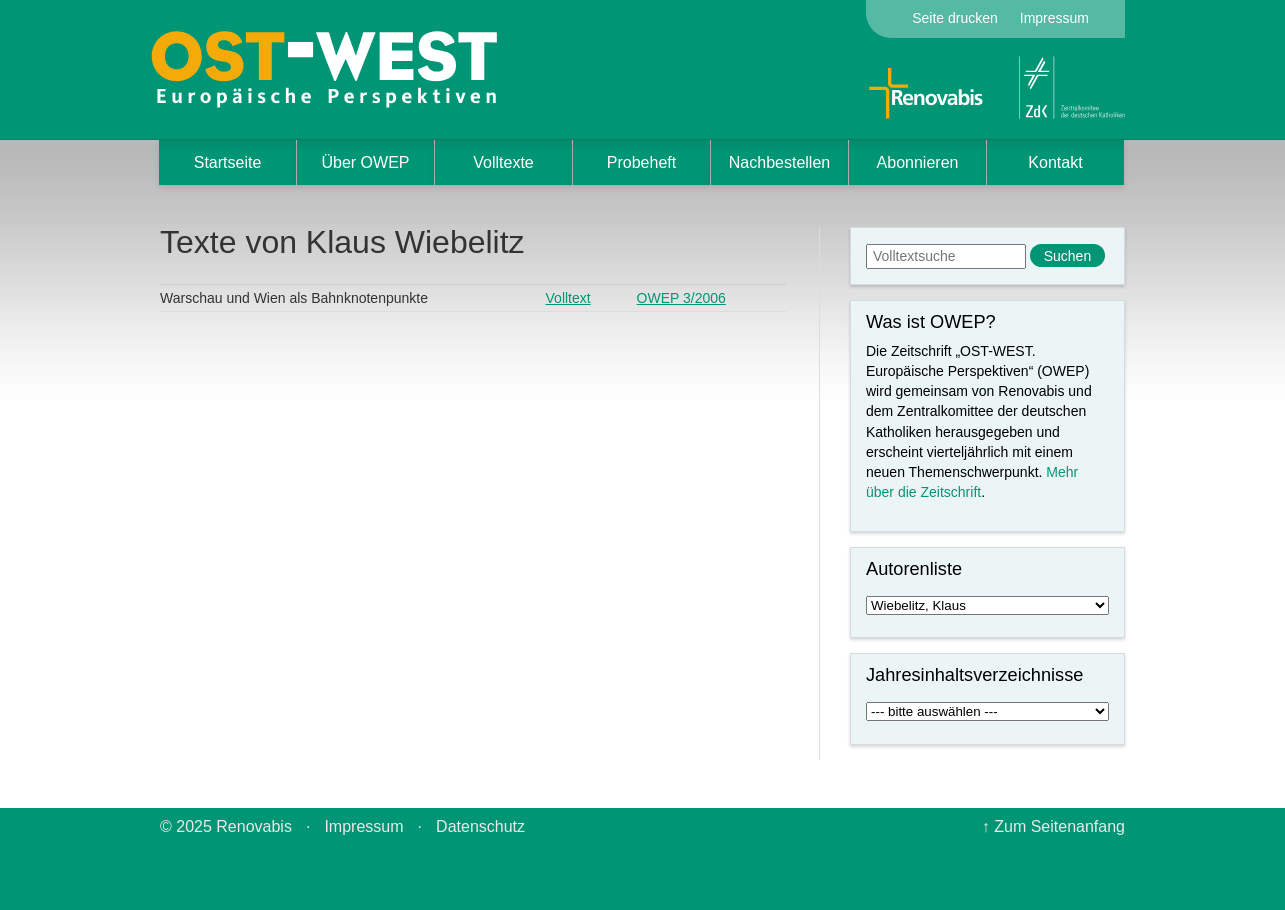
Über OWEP (365, 162)
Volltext (568, 298)
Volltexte (503, 162)
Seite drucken (955, 18)
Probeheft (641, 162)
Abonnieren (918, 162)
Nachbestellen (779, 162)
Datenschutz (480, 826)
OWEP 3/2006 (681, 298)
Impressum (1054, 18)
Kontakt (1055, 162)
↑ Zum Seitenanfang (1053, 826)
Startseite (228, 162)
